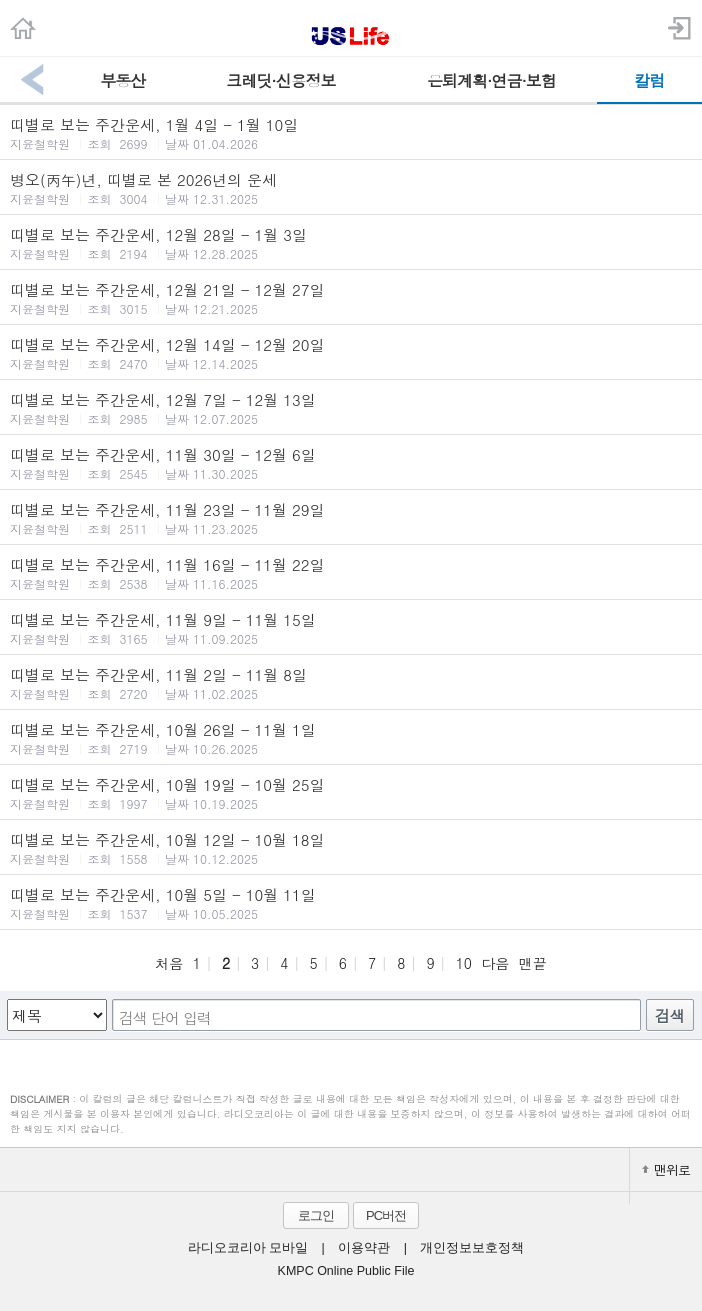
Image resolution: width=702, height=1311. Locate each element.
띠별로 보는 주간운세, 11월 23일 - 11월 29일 (351, 518)
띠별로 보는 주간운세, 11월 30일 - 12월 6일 (351, 463)
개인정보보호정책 (472, 1248)
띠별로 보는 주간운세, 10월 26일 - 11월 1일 (351, 738)
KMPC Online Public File (346, 1271)
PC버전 (386, 1215)
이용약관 (364, 1248)
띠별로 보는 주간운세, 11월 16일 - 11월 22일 (351, 573)
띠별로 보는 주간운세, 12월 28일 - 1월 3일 (351, 243)
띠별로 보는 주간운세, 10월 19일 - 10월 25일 (351, 793)
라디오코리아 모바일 (248, 1248)
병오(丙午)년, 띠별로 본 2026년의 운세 (351, 188)
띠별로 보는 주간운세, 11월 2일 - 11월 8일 (351, 683)
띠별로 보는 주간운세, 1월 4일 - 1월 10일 (351, 133)
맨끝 (533, 963)
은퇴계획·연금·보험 (491, 80)
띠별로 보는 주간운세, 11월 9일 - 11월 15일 (351, 628)
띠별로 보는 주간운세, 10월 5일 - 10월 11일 (351, 903)
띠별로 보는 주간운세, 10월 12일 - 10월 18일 (351, 848)
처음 (169, 963)
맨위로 (666, 1169)
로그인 (316, 1215)
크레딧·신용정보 (280, 80)
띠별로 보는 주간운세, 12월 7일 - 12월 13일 (351, 408)
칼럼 (649, 80)
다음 (495, 963)
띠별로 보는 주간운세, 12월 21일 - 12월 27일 (351, 298)
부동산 (122, 80)
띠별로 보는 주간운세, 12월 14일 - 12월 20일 (351, 353)
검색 (670, 1015)
